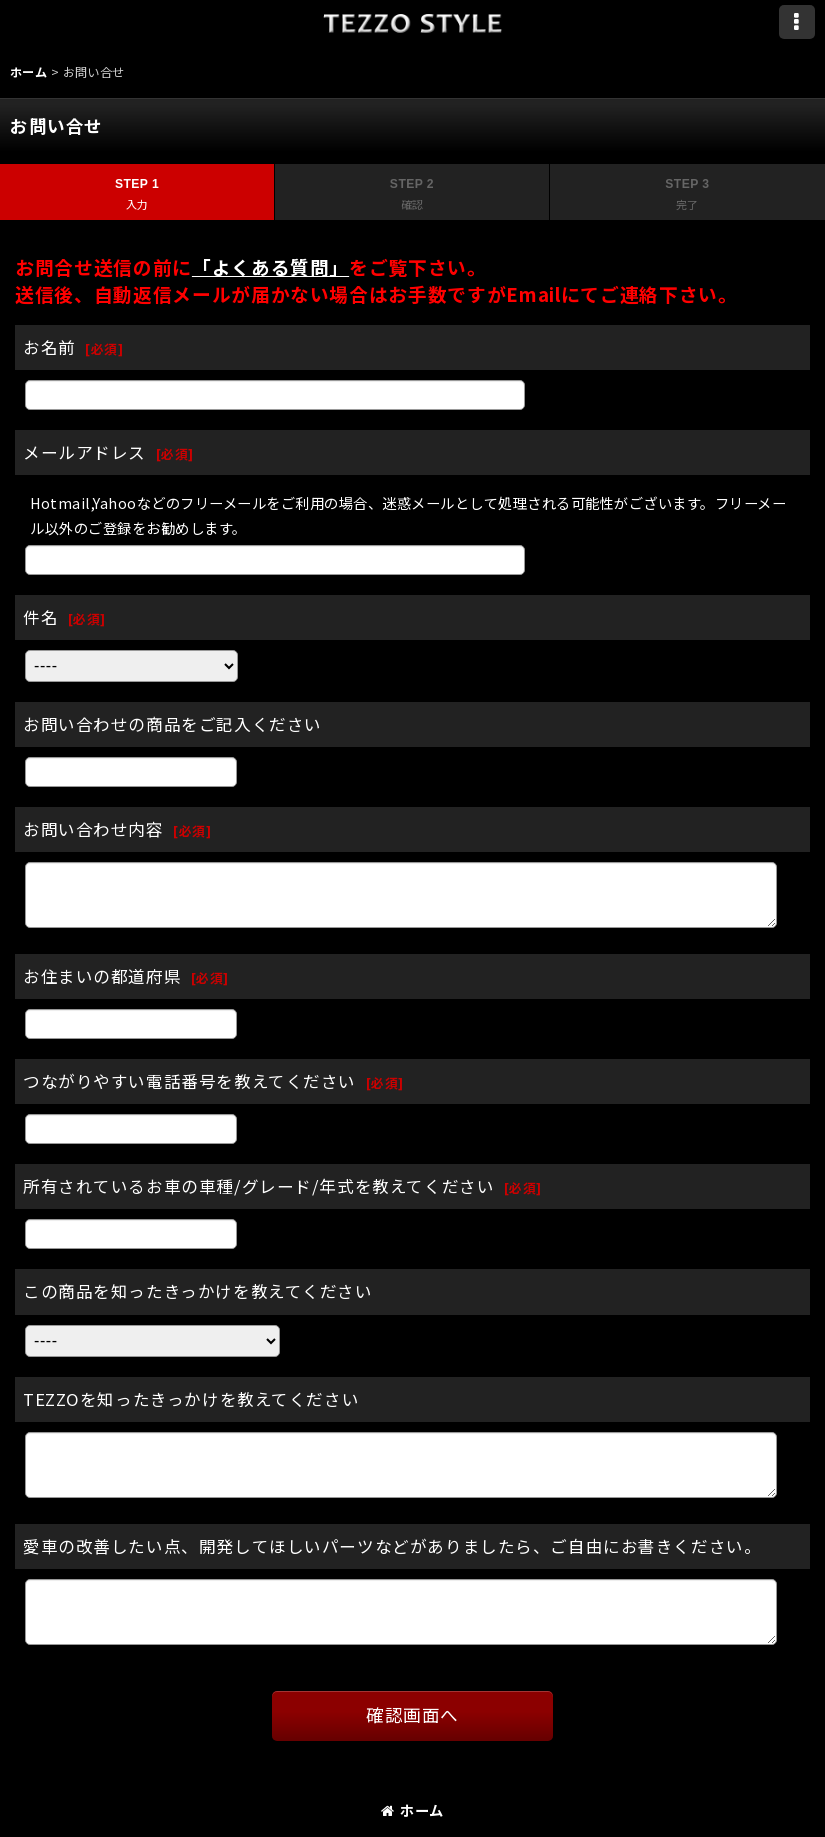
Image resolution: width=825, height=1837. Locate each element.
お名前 (49, 347)
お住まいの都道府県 (102, 976)
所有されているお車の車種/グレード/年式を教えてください (258, 1186)
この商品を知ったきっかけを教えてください (198, 1291)
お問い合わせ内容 (93, 829)
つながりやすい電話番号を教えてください (189, 1081)
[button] (797, 22)
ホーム (412, 1809)
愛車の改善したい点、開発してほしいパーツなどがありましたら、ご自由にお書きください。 (392, 1546)
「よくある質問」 (270, 266)
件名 (40, 617)
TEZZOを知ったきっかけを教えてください (191, 1399)
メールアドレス (84, 452)
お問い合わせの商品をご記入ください (172, 724)
